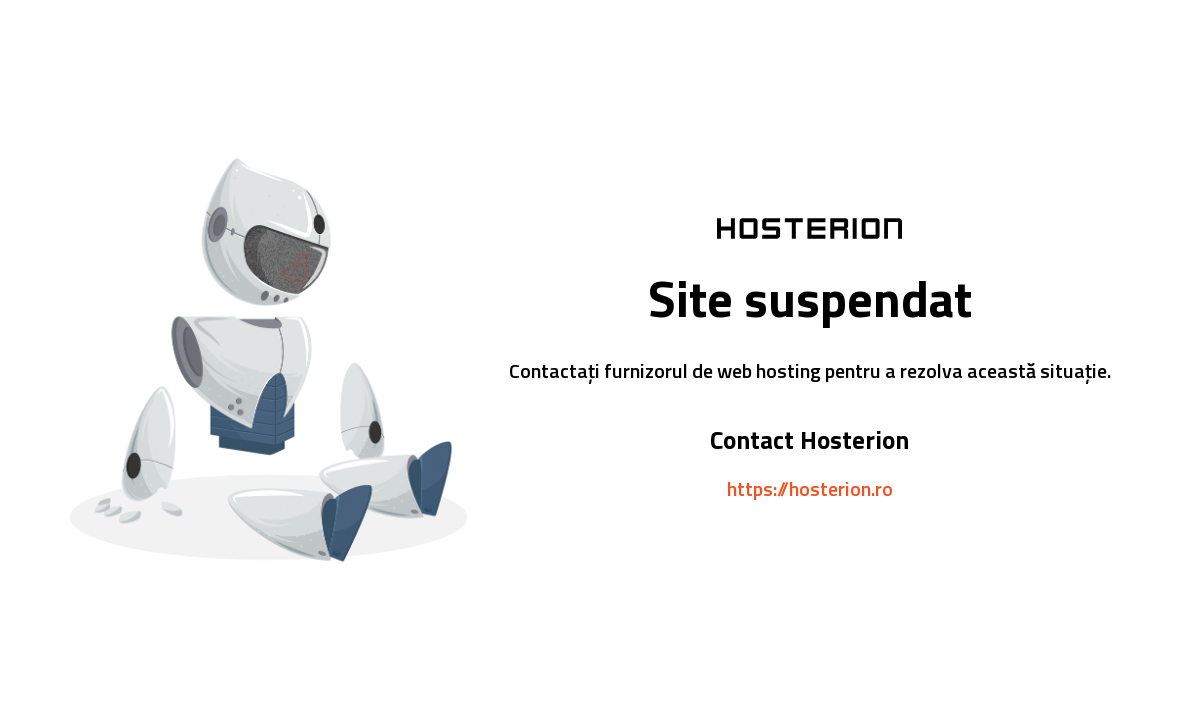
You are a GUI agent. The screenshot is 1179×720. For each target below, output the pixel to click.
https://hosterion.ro (810, 488)
